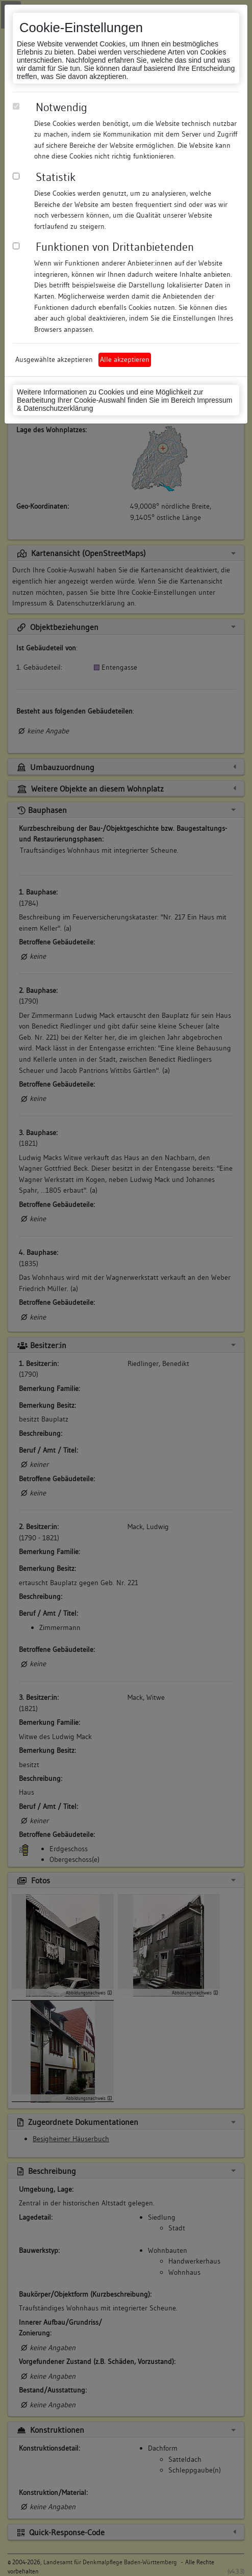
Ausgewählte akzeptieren (54, 359)
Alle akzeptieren (124, 359)
